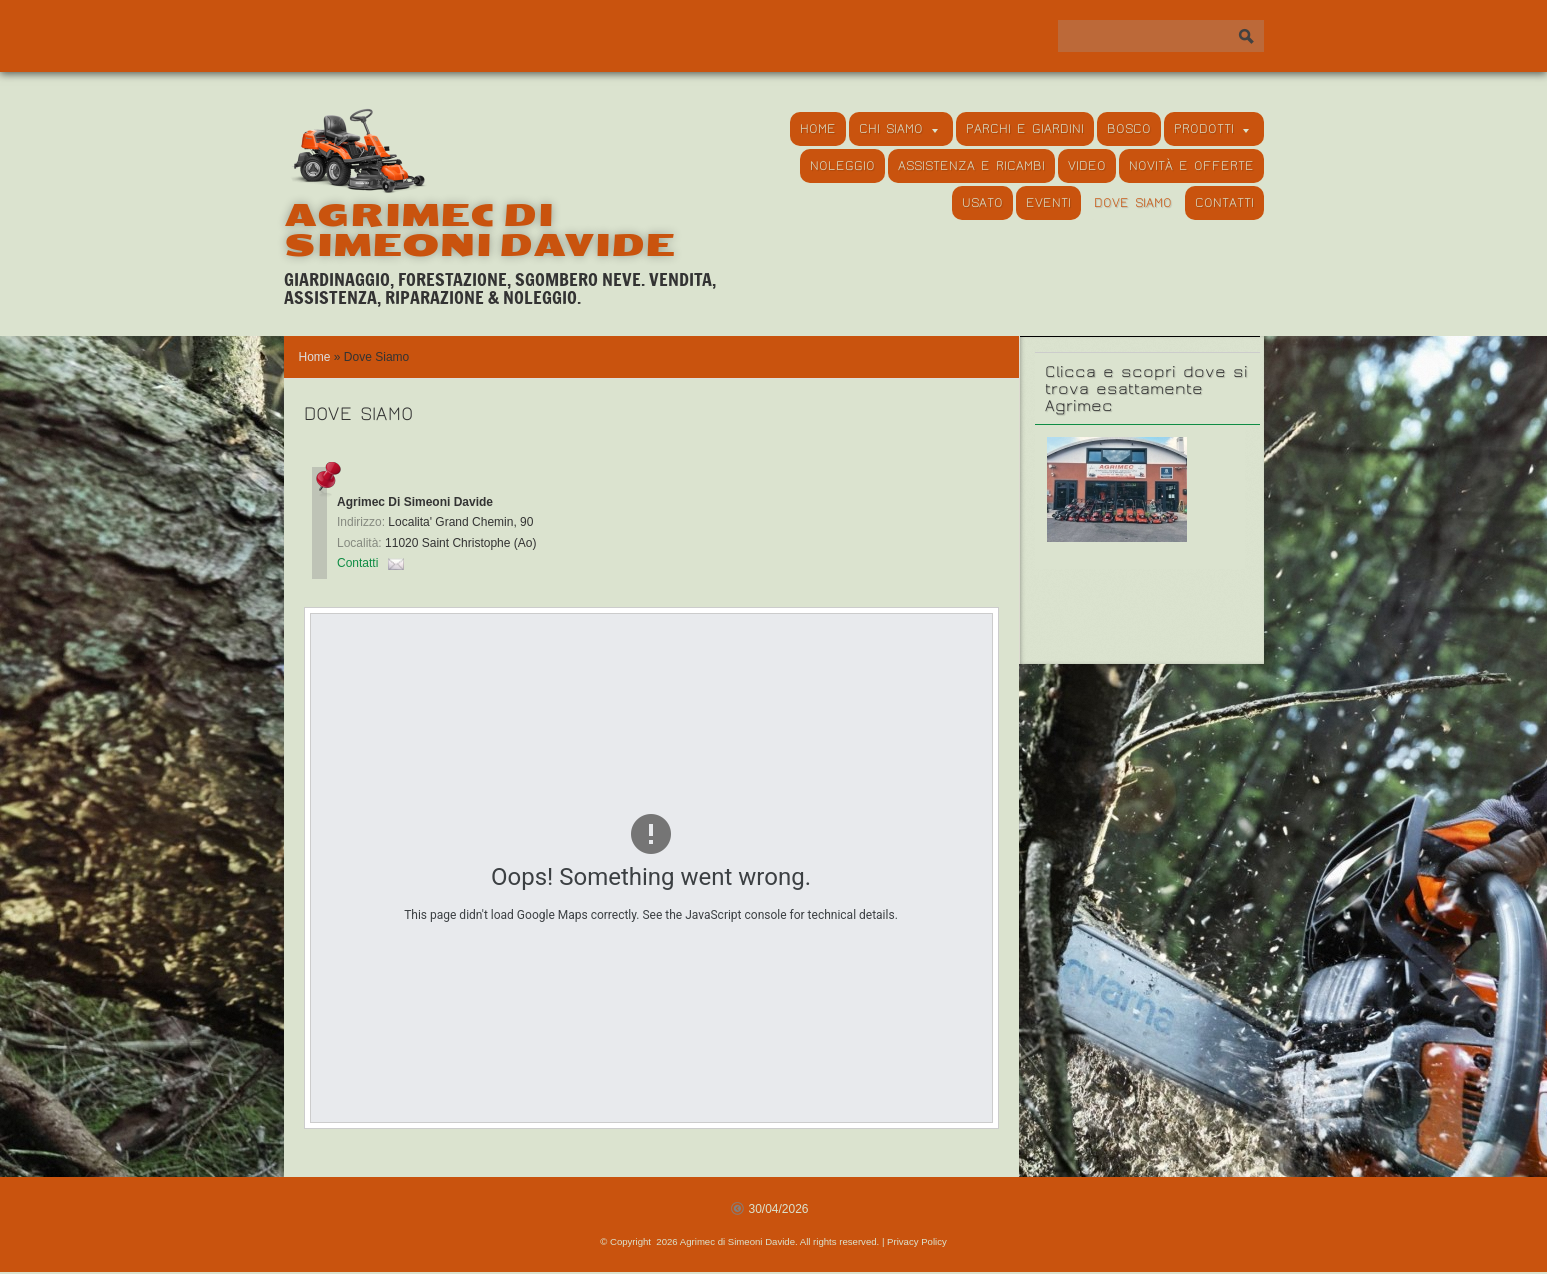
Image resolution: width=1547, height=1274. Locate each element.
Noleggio (842, 166)
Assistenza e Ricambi (971, 166)
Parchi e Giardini (1025, 129)
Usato (982, 203)
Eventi (1048, 203)
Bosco (1129, 129)
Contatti (1224, 203)
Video (1087, 166)
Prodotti (1211, 129)
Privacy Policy (917, 1241)
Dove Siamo (1133, 203)
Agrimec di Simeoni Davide (479, 230)
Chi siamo (898, 129)
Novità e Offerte (1191, 166)
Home (818, 129)
